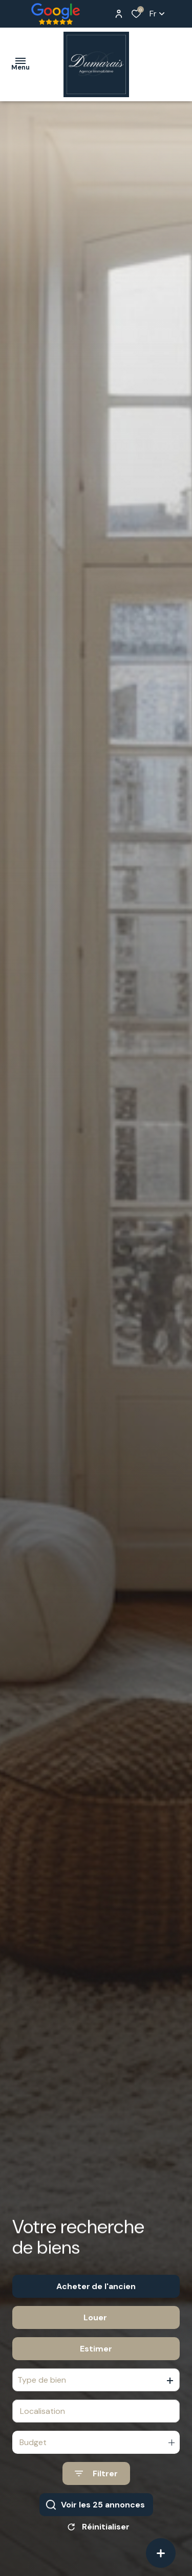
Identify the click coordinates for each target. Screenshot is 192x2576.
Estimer (96, 2362)
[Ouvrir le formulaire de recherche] (96, 2487)
